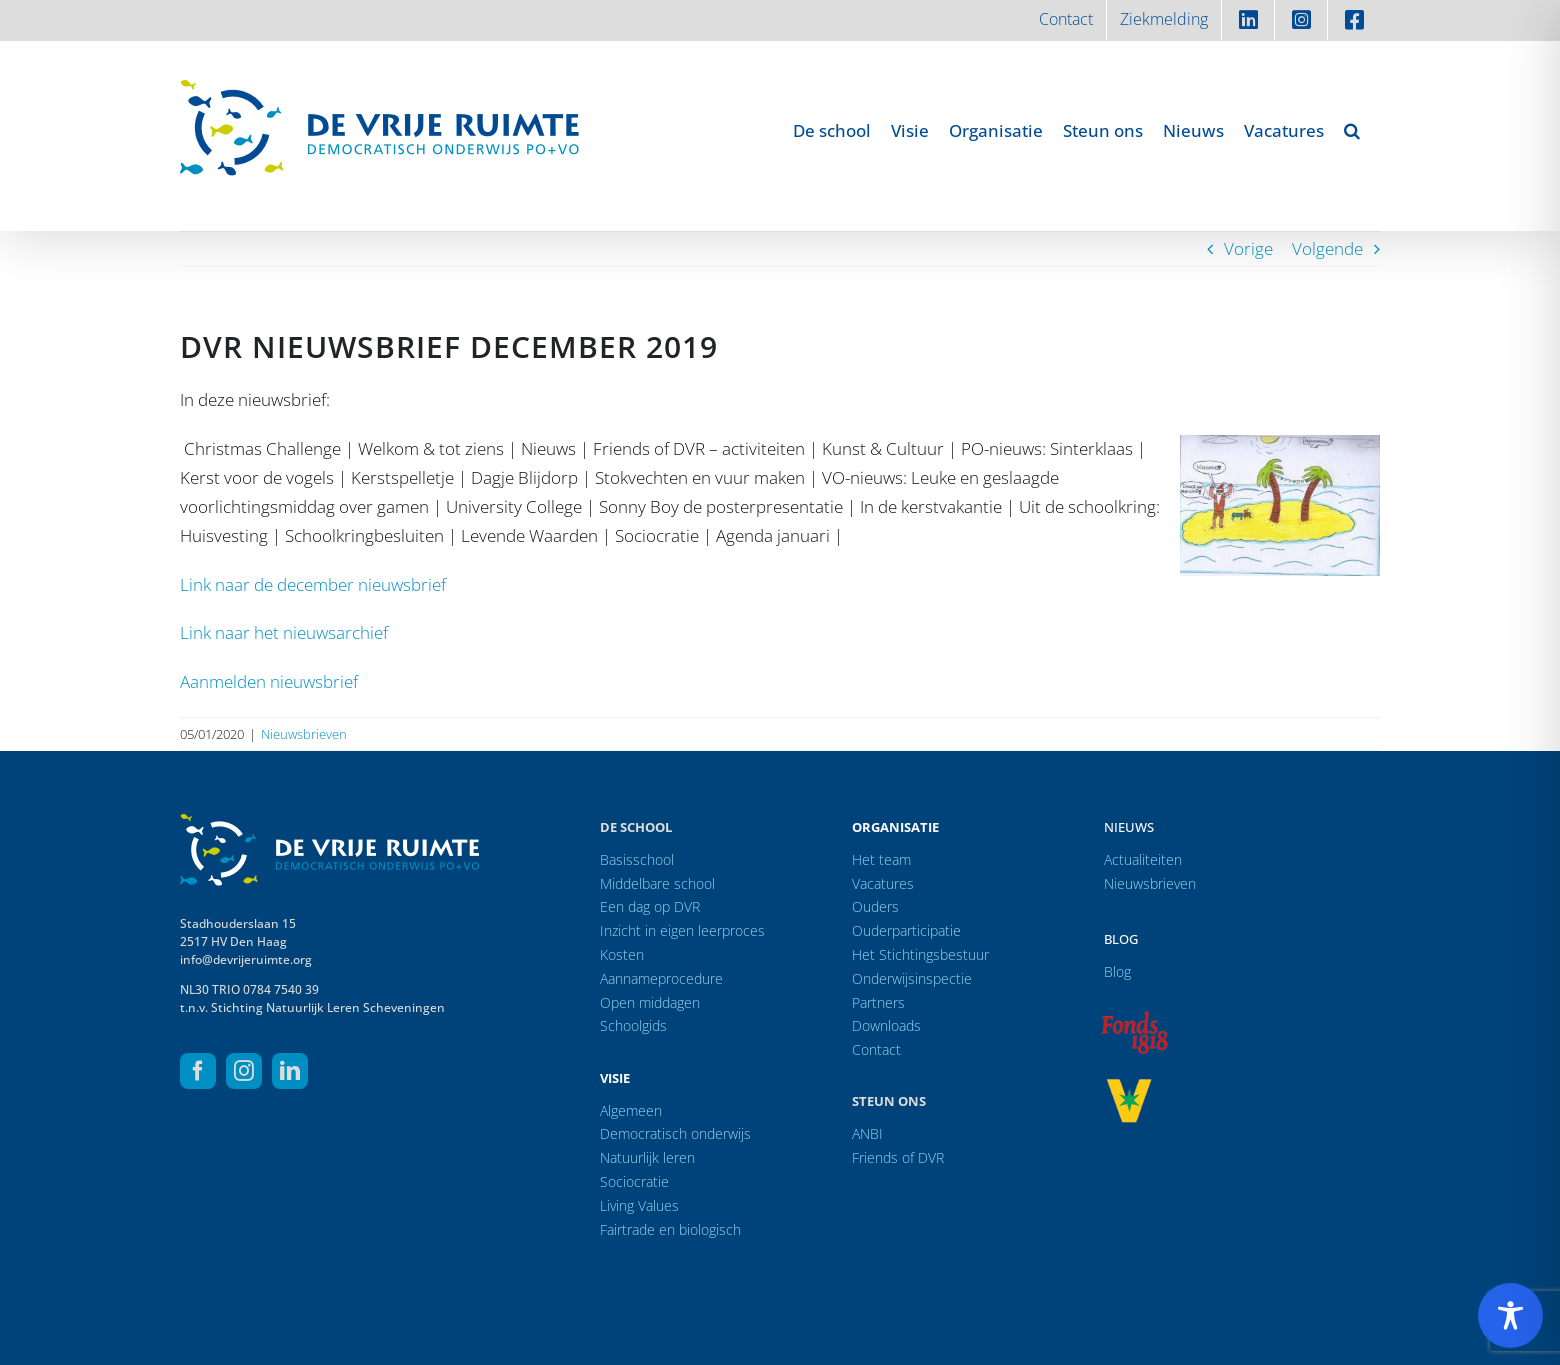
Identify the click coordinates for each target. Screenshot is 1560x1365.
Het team (881, 859)
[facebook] (198, 1071)
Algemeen (631, 1110)
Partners (878, 1002)
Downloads (886, 1025)
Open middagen (650, 1002)
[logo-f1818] (1134, 1016)
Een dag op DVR (650, 906)
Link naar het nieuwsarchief (284, 632)
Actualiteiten (1143, 859)
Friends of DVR (898, 1157)
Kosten (622, 954)
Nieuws (1129, 827)
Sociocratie (634, 1181)
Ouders (875, 906)
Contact (876, 1049)
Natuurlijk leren (647, 1157)
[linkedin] (290, 1071)
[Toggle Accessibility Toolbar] (1510, 1315)
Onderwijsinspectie (912, 978)
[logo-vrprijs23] (1129, 1085)
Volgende (1327, 248)
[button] (1352, 130)
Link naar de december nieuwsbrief (313, 584)
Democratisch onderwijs (675, 1133)
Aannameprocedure (661, 978)
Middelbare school (657, 883)
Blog (1121, 939)
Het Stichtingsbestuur (920, 954)
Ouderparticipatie (906, 930)
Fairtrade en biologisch (670, 1229)
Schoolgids (633, 1025)
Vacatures (883, 883)
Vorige (1248, 248)
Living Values (639, 1205)
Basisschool (637, 859)
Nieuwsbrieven (304, 734)
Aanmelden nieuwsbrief (269, 681)
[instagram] (244, 1071)
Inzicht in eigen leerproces (682, 930)
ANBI (867, 1133)
